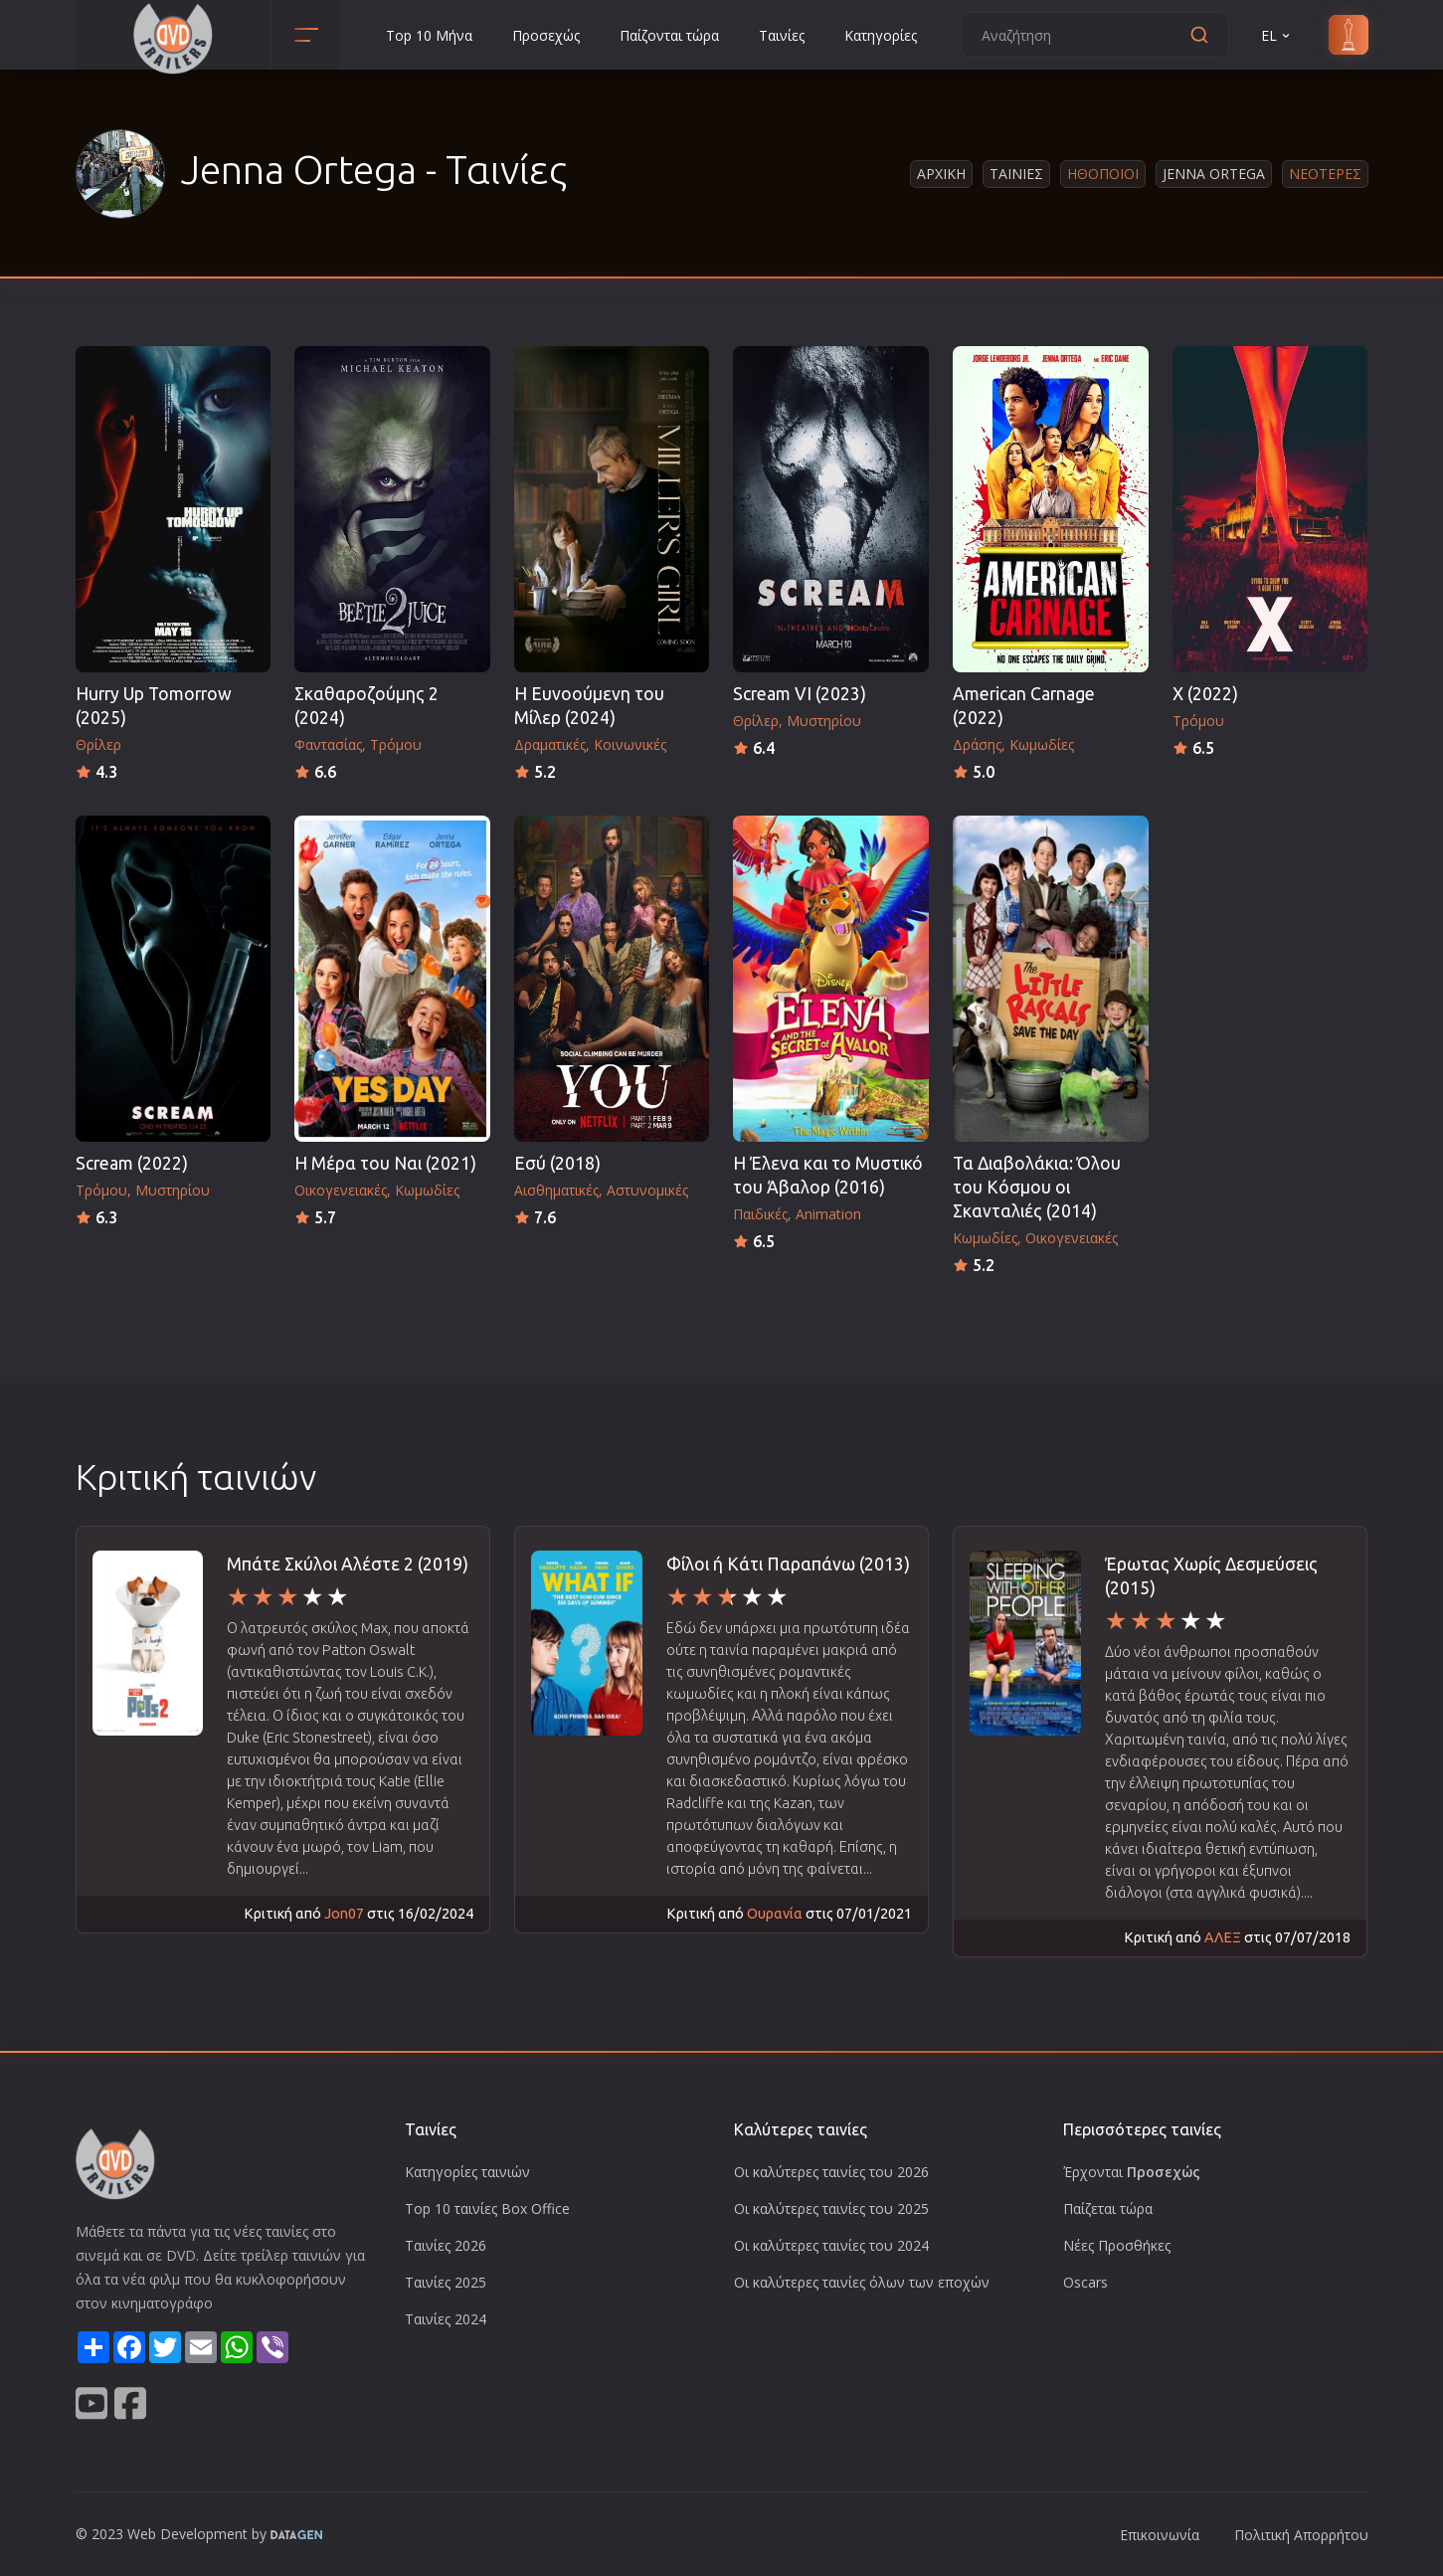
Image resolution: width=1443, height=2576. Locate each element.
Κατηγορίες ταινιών (467, 2171)
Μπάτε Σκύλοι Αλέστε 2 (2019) (347, 1564)
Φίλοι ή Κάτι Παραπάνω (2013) (788, 1564)
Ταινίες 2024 (445, 2318)
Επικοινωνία (1159, 2534)
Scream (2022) (132, 1163)
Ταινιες (1016, 173)
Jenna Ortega (1214, 173)
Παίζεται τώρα (1108, 2208)
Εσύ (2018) (557, 1163)
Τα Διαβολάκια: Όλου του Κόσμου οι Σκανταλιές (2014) (1037, 1187)
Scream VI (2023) (799, 693)
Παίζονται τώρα (669, 35)
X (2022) (1205, 693)
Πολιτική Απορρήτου (1301, 2534)
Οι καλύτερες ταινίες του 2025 (831, 2208)
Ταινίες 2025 (445, 2282)
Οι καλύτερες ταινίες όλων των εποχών (862, 2282)
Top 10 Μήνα (429, 35)
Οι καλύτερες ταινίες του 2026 (831, 2171)
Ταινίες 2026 (445, 2245)
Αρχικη (941, 173)
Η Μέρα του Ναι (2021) (385, 1163)
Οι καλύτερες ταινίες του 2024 (831, 2245)
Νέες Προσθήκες (1117, 2245)
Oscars (1085, 2282)
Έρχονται (1131, 2171)
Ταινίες (782, 35)
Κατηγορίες (880, 35)
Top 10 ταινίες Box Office (487, 2208)
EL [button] (1277, 35)
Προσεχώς (546, 35)
